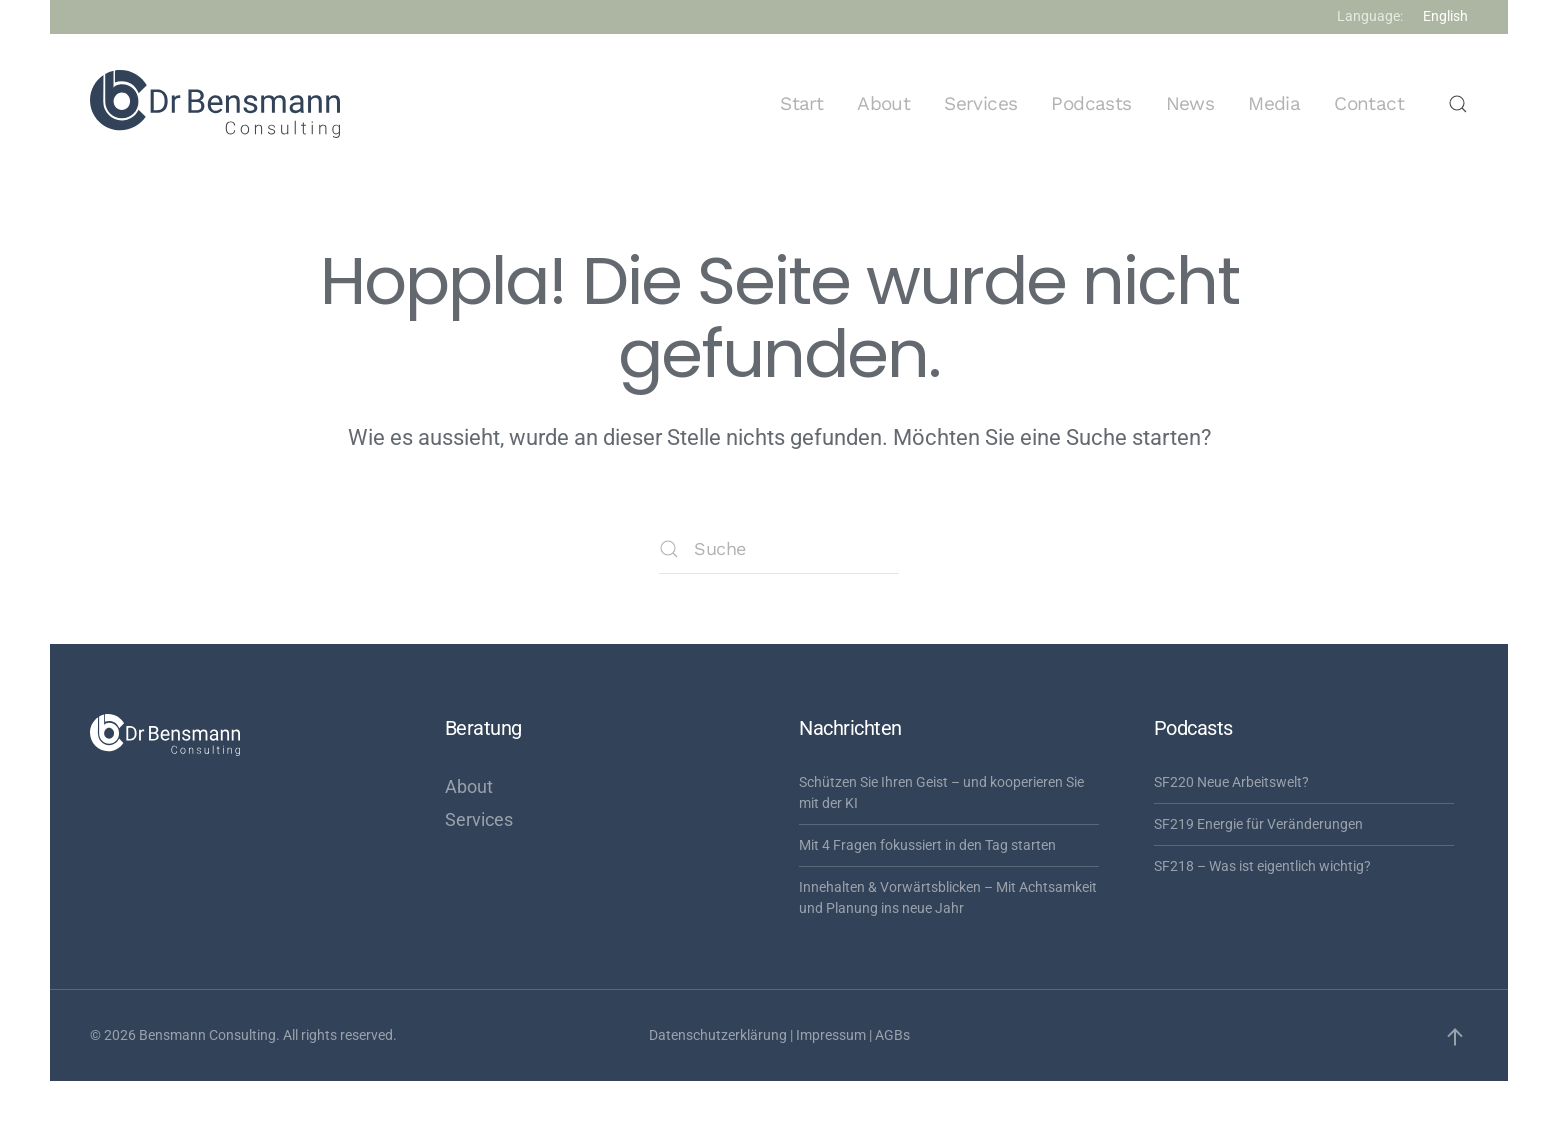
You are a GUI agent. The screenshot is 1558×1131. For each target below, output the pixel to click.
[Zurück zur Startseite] (215, 104)
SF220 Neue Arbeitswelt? (1231, 782)
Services (980, 103)
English (1445, 16)
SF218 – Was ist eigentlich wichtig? (1262, 866)
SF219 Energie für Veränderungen (1258, 824)
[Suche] (779, 549)
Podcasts (1091, 103)
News (1190, 103)
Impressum (831, 1035)
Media (1274, 103)
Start (801, 103)
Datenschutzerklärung (718, 1035)
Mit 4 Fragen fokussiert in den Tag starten (927, 845)
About (883, 103)
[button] (1458, 104)
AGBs (892, 1035)
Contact (1369, 103)
